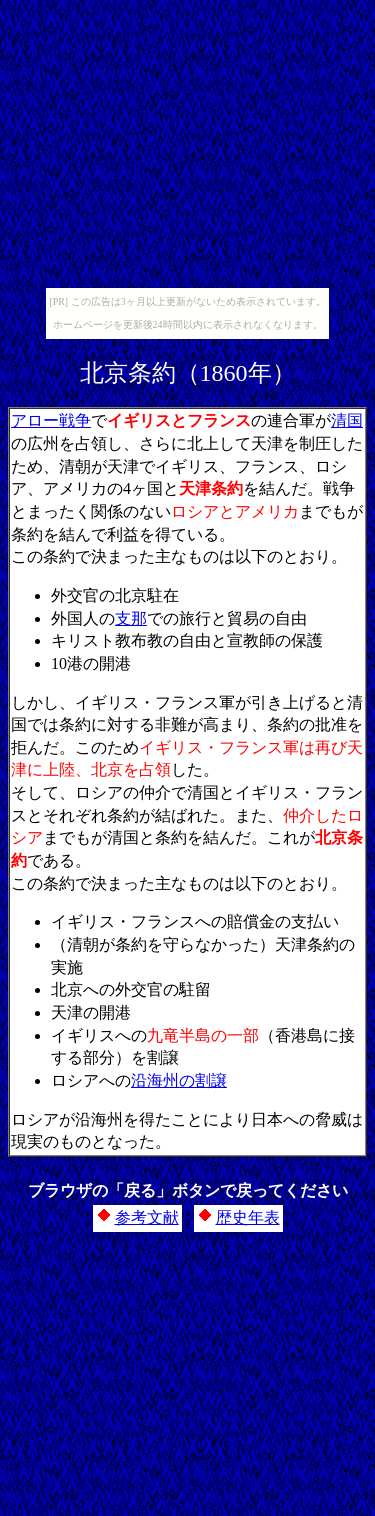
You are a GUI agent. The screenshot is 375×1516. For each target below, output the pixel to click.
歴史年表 (248, 1217)
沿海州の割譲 (179, 1080)
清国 (347, 420)
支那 (131, 618)
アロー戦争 (51, 420)
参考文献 (147, 1217)
